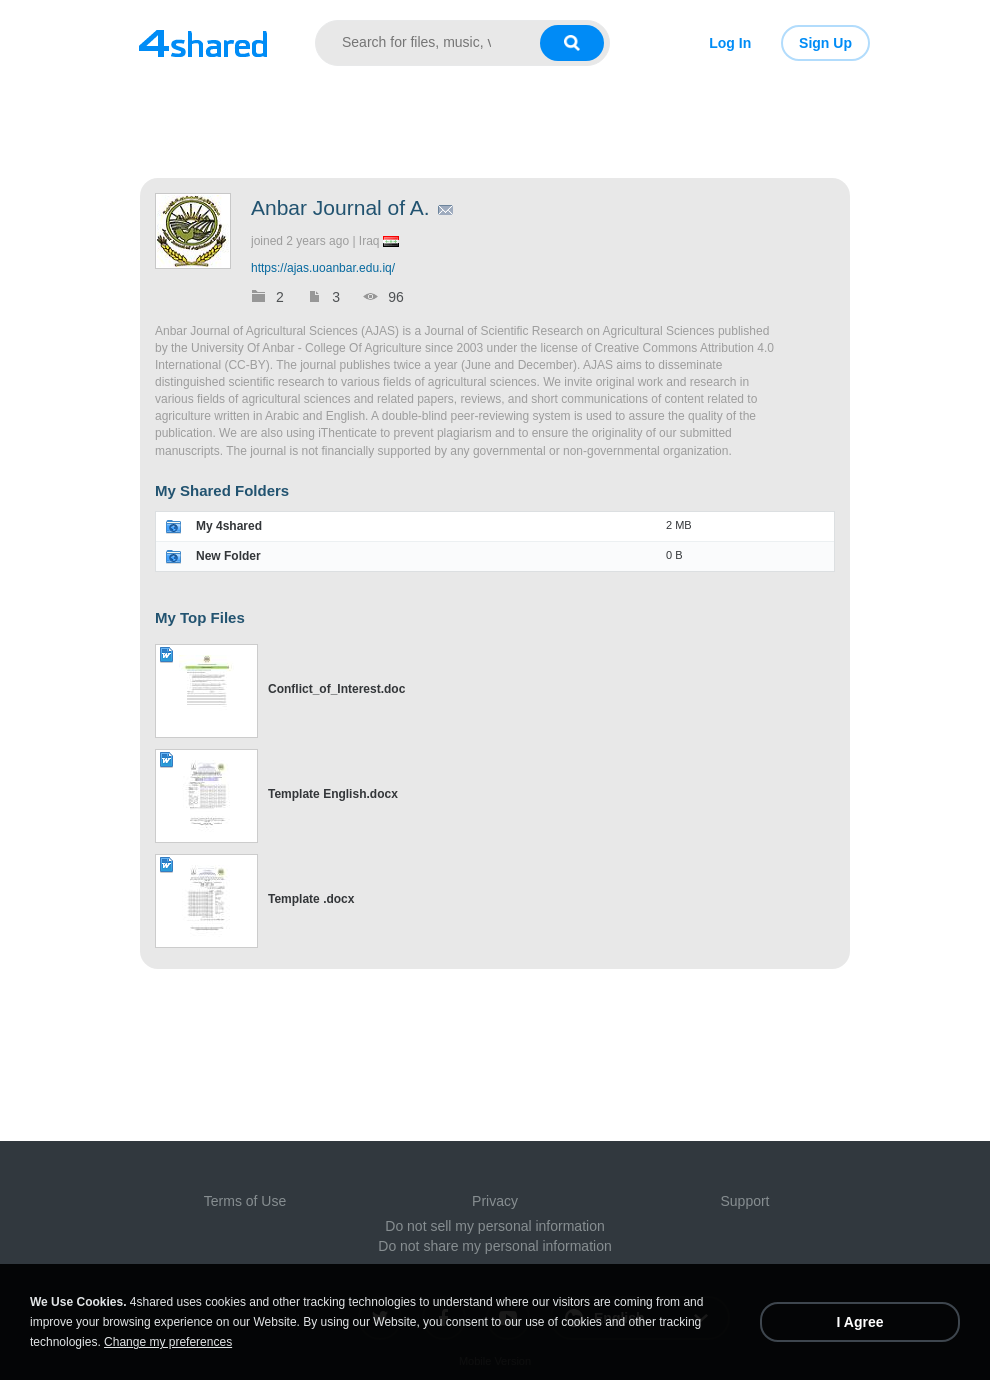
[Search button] (572, 43)
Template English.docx (333, 794)
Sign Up (825, 43)
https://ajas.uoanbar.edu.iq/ (323, 268)
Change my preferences (168, 1342)
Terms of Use (245, 1201)
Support (744, 1201)
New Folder (228, 556)
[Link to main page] (202, 43)
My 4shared (229, 526)
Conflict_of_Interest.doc (336, 689)
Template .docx (311, 899)
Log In (730, 43)
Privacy (495, 1201)
